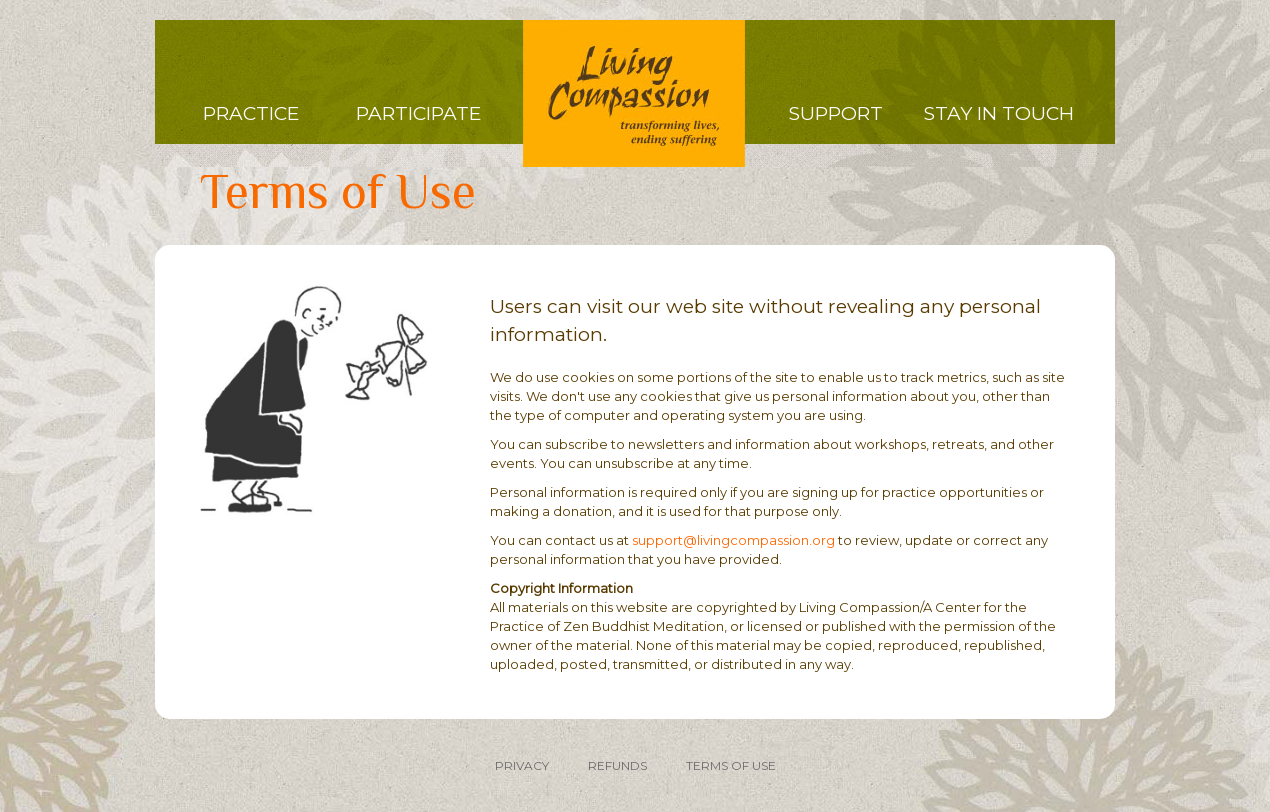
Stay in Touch (999, 113)
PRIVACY (522, 765)
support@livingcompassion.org (733, 540)
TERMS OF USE (731, 765)
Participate (418, 113)
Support (836, 113)
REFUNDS (617, 765)
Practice (251, 113)
